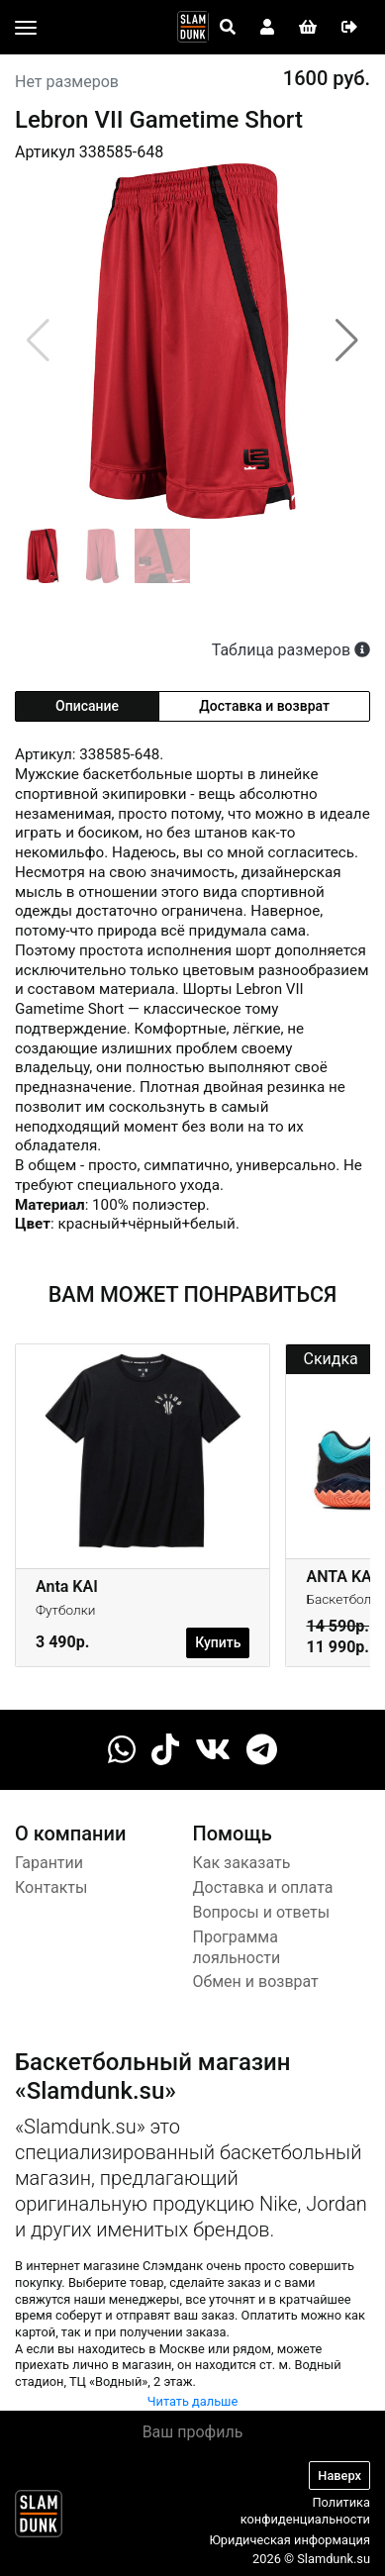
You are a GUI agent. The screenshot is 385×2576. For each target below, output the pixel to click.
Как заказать (242, 1862)
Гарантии (49, 1862)
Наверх (339, 2475)
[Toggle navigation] (26, 28)
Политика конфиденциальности (305, 2510)
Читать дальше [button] (193, 2401)
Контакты (51, 1887)
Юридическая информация (289, 2539)
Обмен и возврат (256, 1981)
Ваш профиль (193, 2432)
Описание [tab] (87, 706)
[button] (347, 340)
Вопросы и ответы (262, 1912)
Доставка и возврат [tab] (264, 706)
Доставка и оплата (263, 1887)
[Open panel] (227, 28)
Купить (218, 1642)
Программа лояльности (237, 1947)
